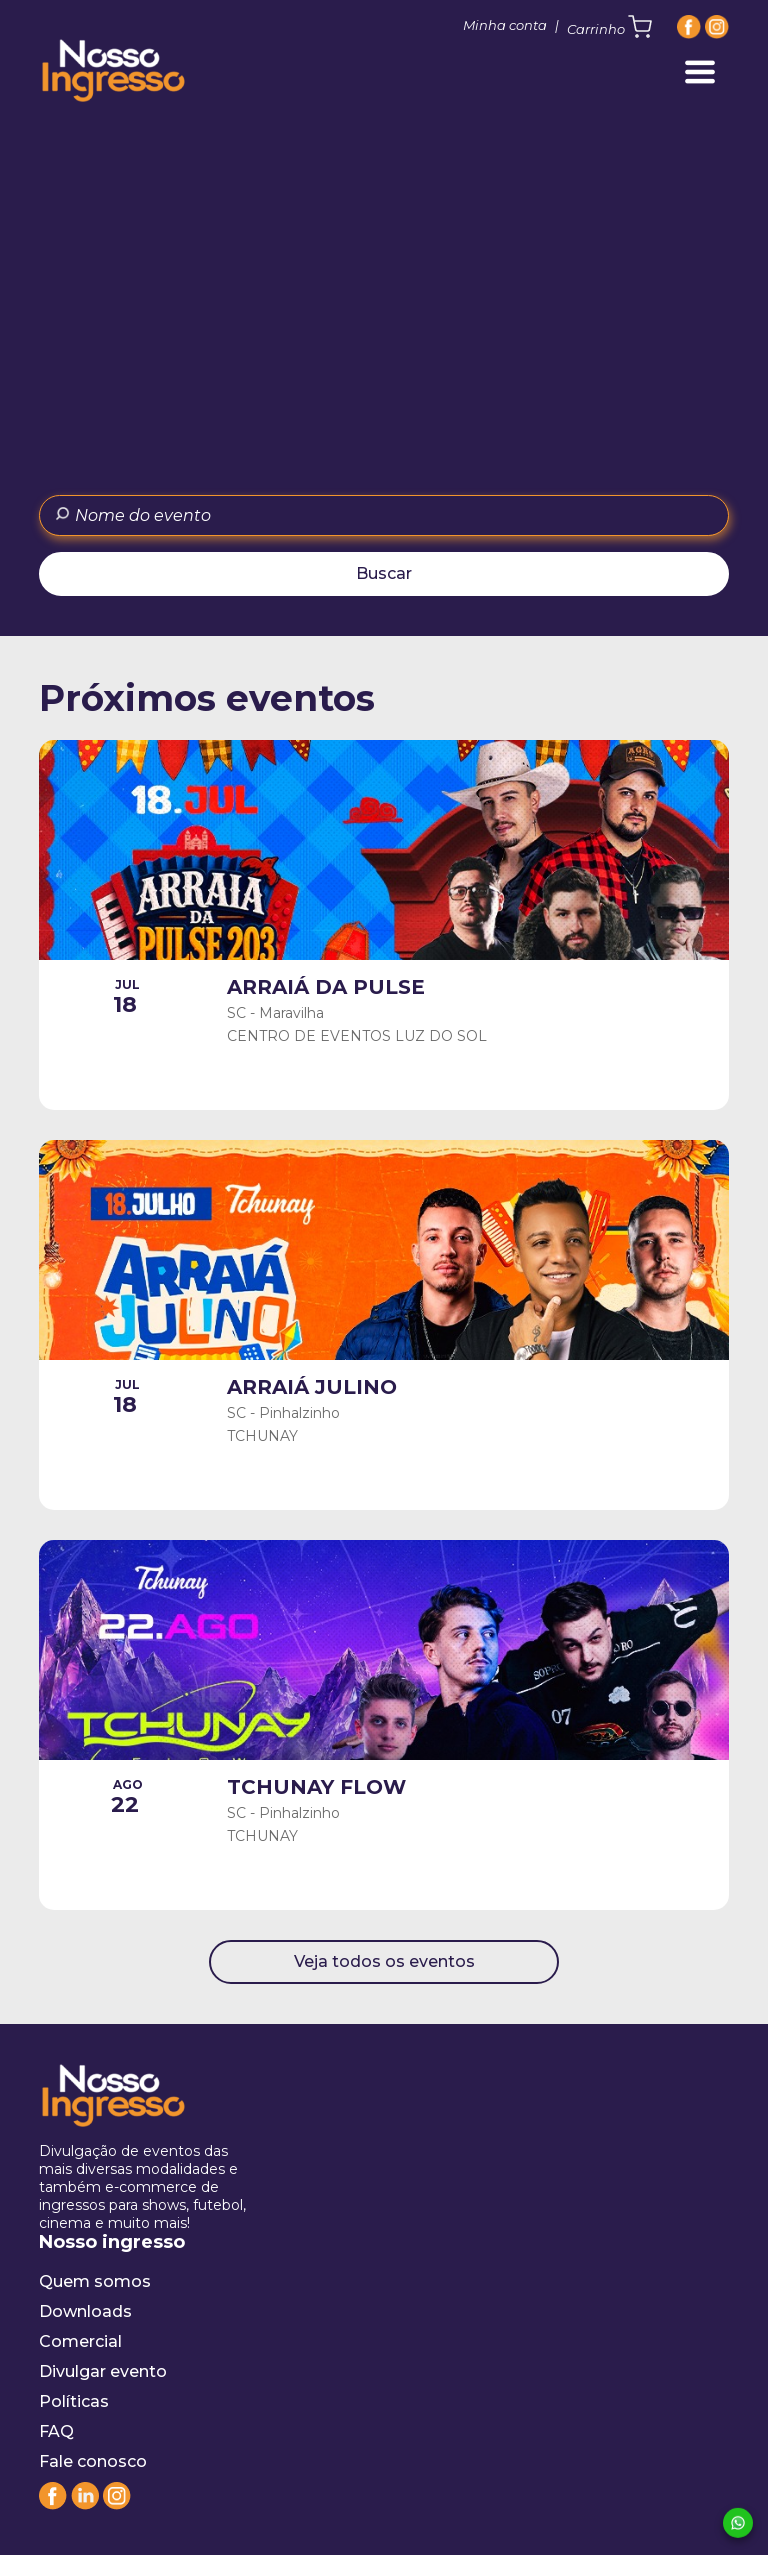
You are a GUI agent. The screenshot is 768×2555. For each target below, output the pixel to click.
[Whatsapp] (738, 2524)
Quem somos (95, 2281)
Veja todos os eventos (384, 1961)
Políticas (74, 2401)
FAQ (56, 2431)
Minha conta (505, 25)
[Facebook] (689, 27)
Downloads (85, 2311)
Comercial (80, 2341)
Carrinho (609, 27)
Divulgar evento (103, 2371)
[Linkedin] (85, 2504)
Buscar (384, 573)
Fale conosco (93, 2461)
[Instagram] (717, 27)
